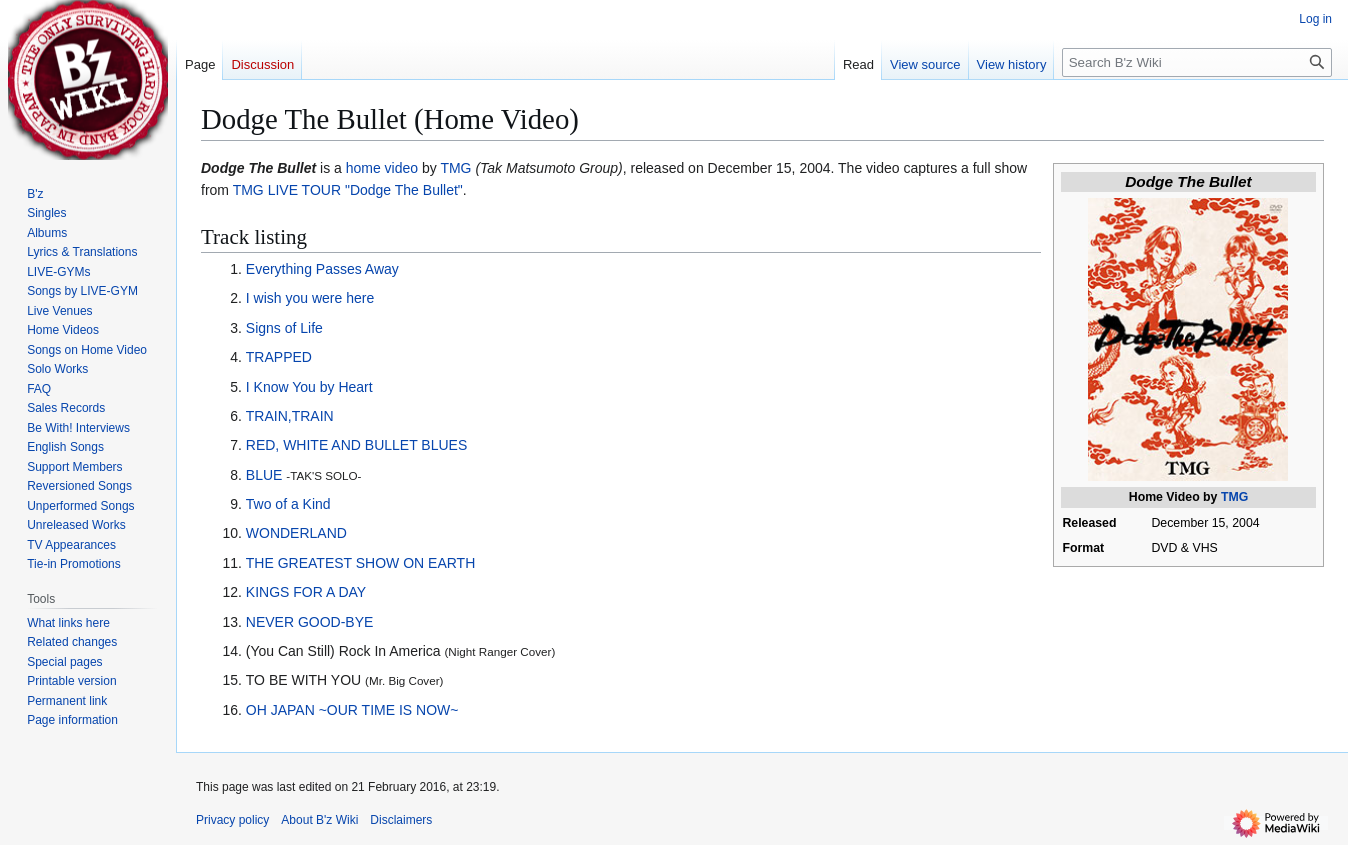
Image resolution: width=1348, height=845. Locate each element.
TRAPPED (279, 357)
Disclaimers (401, 820)
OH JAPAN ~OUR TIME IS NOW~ (352, 710)
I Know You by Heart (309, 387)
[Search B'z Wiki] (1197, 62)
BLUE (264, 475)
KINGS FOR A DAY (306, 592)
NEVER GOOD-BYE (310, 622)
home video (382, 168)
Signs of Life (284, 328)
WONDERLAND (296, 533)
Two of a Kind (288, 504)
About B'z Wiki (319, 820)
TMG (1234, 497)
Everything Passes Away (322, 269)
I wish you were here (310, 298)
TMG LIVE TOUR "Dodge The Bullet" (348, 190)
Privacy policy (232, 820)
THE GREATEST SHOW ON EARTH (360, 563)
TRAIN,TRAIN (290, 416)
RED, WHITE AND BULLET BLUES (356, 445)
